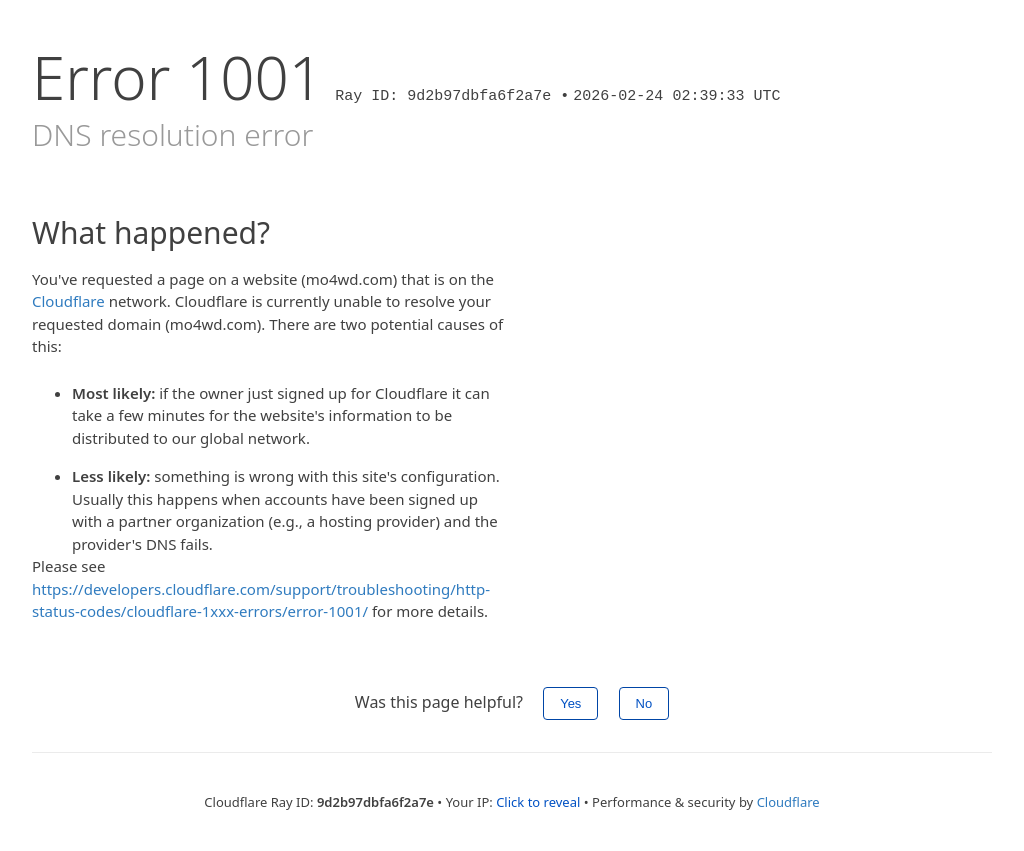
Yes (570, 703)
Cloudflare (68, 301)
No (644, 703)
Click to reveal (538, 802)
